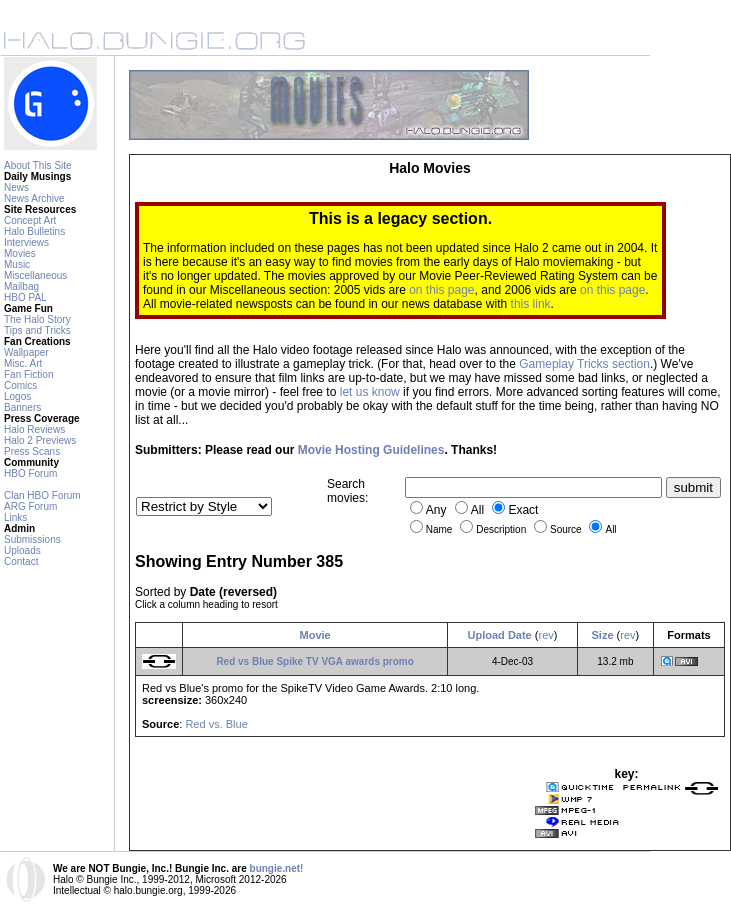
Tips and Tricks (37, 330)
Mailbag (21, 286)
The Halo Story (37, 319)
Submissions (32, 539)
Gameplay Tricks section (584, 364)
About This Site (38, 165)
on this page (441, 290)
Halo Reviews (34, 429)
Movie (315, 635)
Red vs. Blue (216, 724)
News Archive (34, 198)
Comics (20, 385)
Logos (17, 396)
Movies (20, 253)
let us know (370, 392)
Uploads (22, 550)
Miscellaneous (35, 275)
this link (531, 304)
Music (17, 264)
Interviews (26, 242)
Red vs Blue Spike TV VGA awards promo (314, 661)
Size (603, 635)
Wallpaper (26, 352)
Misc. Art (23, 363)
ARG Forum (30, 506)
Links (15, 517)
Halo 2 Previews (40, 440)
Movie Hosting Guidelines (371, 450)
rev (545, 635)
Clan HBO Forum (42, 495)
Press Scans (32, 451)
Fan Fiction (28, 374)
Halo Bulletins (34, 231)
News (16, 187)
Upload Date (500, 635)
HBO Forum (30, 473)
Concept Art (30, 220)
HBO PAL (25, 297)
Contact (21, 561)
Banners (22, 407)
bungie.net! (277, 868)
